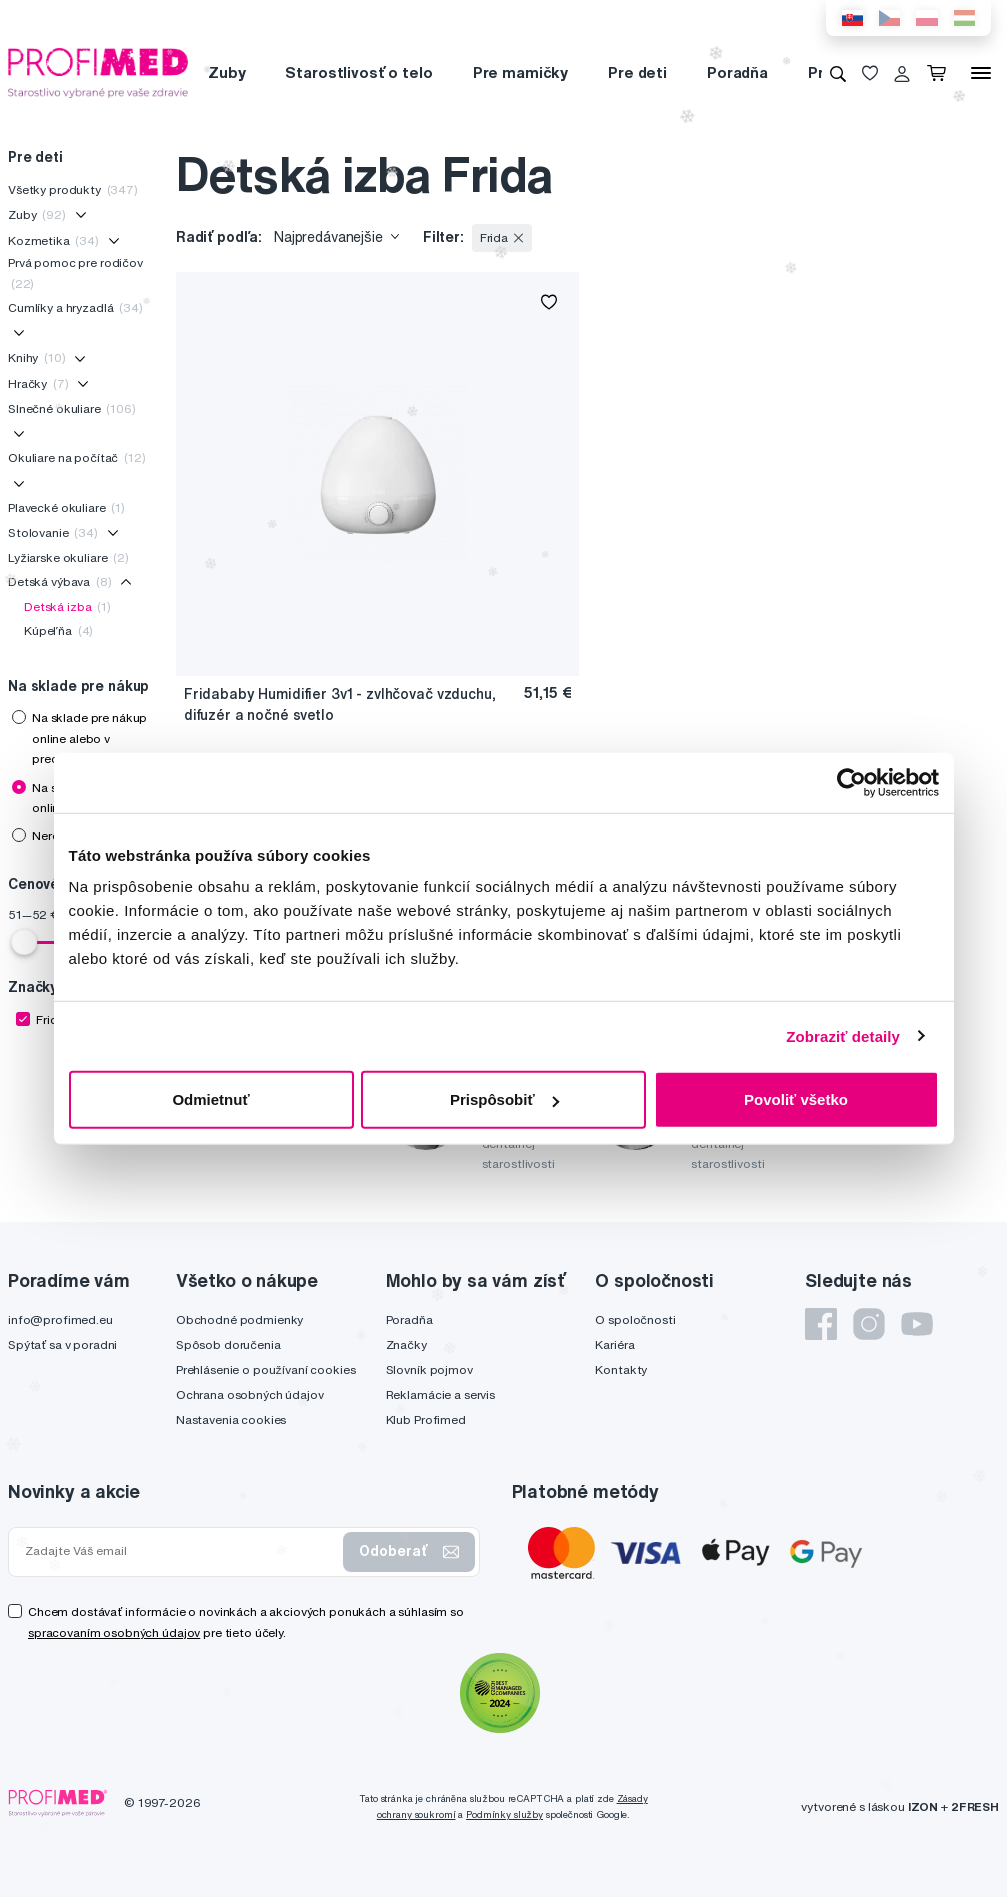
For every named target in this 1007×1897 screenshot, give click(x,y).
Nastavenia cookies (231, 1419)
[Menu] (981, 73)
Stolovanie (53, 532)
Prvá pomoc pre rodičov (75, 272)
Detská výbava (60, 581)
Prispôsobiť (504, 1099)
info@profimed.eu (60, 1319)
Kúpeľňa (58, 630)
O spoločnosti (635, 1319)
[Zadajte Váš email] (180, 1551)
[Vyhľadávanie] (838, 73)
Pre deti (637, 72)
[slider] (24, 942)
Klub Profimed (426, 1419)
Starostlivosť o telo (358, 72)
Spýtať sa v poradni (62, 1344)
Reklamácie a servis (440, 1394)
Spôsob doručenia (228, 1344)
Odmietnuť (210, 1099)
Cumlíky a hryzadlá (75, 307)
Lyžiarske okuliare (68, 557)
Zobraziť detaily (843, 1035)
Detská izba (67, 606)
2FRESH (975, 1806)
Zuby (226, 72)
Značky (406, 1344)
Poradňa (737, 72)
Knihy (36, 357)
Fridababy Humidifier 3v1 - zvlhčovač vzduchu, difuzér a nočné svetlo (340, 704)
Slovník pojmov (429, 1369)
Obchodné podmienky (239, 1319)
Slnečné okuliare (72, 408)
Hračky (38, 383)
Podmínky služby (504, 1814)
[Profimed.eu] (98, 72)
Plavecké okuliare (66, 507)
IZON (923, 1806)
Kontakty (621, 1369)
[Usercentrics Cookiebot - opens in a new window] (851, 782)
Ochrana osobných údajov (250, 1394)
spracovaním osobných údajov (114, 1632)
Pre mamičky (520, 72)
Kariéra (614, 1344)
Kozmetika (53, 240)
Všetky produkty (73, 189)
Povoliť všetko (796, 1099)
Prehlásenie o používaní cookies (266, 1369)
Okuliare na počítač (77, 457)
